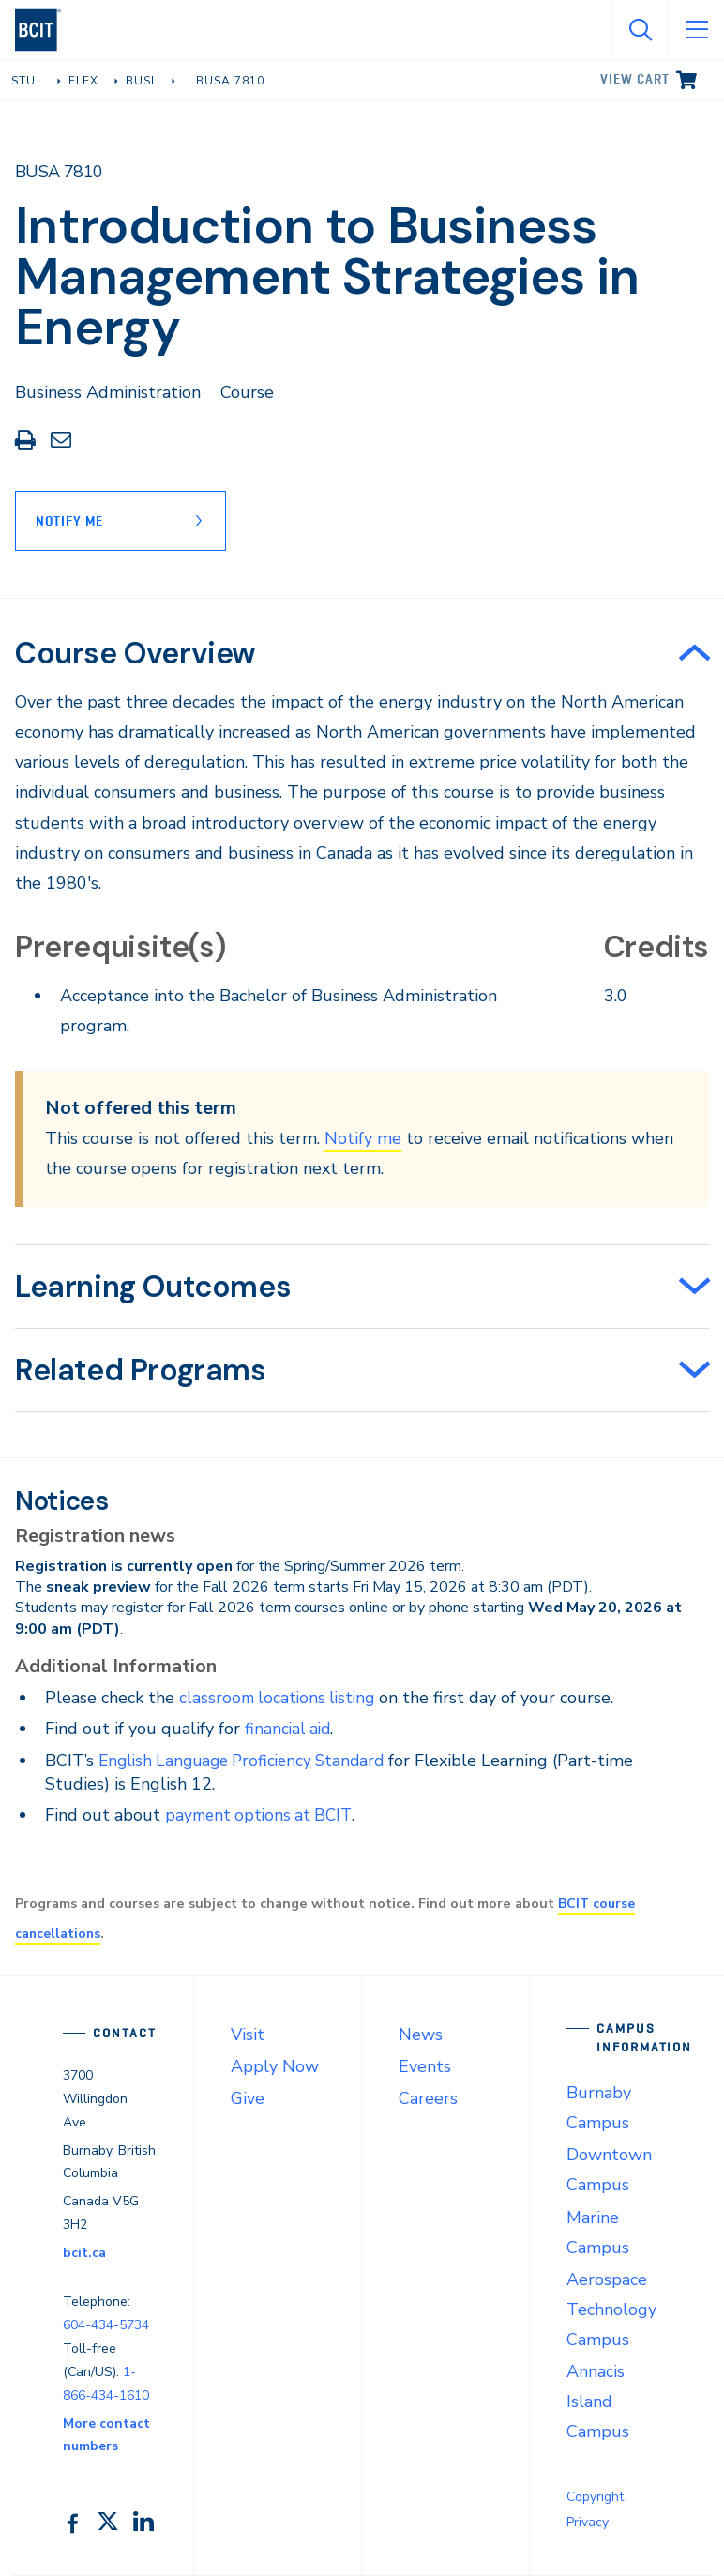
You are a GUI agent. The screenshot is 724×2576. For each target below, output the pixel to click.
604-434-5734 (106, 2325)
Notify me (362, 1138)
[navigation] (45, 30)
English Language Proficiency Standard (248, 1760)
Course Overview (135, 653)
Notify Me (69, 520)
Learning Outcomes (153, 1286)
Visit (247, 2034)
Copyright (595, 2497)
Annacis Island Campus (597, 2401)
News (421, 2034)
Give (247, 2098)
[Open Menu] (696, 30)
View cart (635, 78)
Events (425, 2066)
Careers (428, 2098)
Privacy (587, 2522)
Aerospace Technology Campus (611, 2309)
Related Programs (140, 1370)
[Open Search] (639, 30)
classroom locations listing (280, 1697)
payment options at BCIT (262, 1815)
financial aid (289, 1728)
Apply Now (275, 2066)
